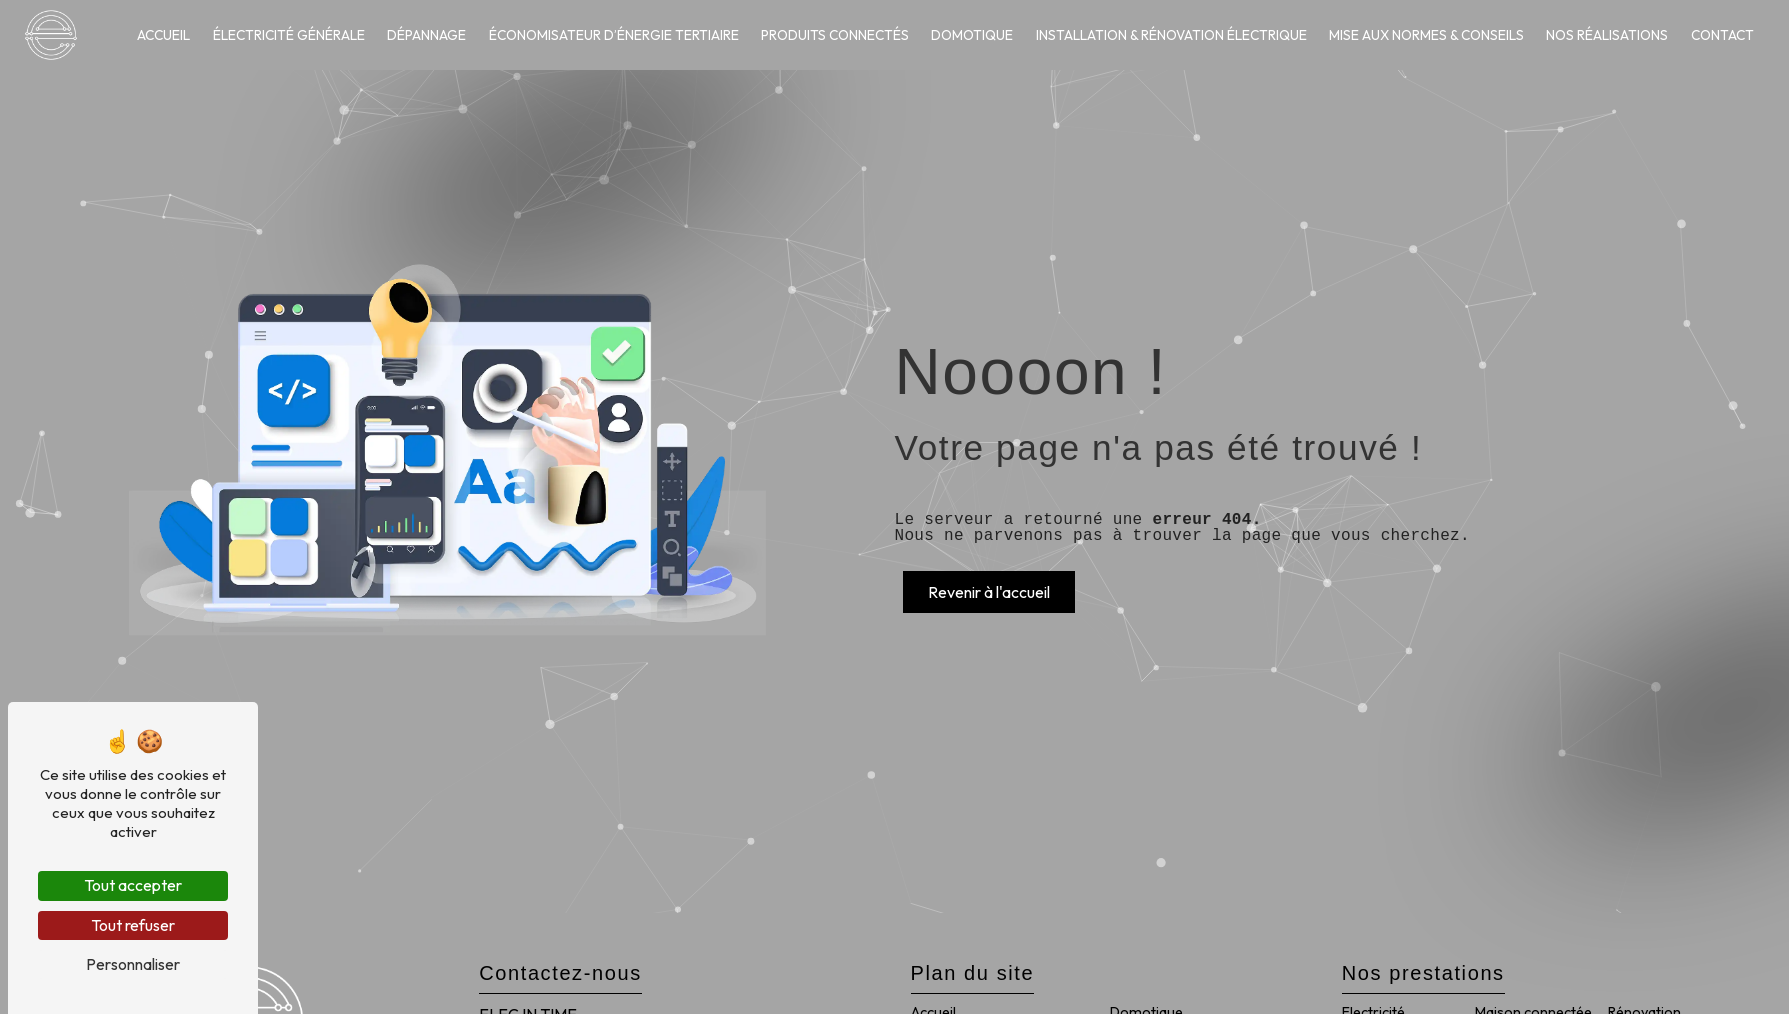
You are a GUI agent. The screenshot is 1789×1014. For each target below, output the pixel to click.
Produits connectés (835, 35)
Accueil (163, 35)
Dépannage (426, 35)
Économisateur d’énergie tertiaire (614, 35)
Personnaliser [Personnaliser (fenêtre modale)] (133, 964)
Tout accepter (133, 885)
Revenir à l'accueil (989, 592)
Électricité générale (289, 35)
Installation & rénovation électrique (1171, 35)
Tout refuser (133, 925)
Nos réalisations (1607, 35)
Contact (1722, 35)
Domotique (972, 35)
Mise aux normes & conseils (1426, 35)
